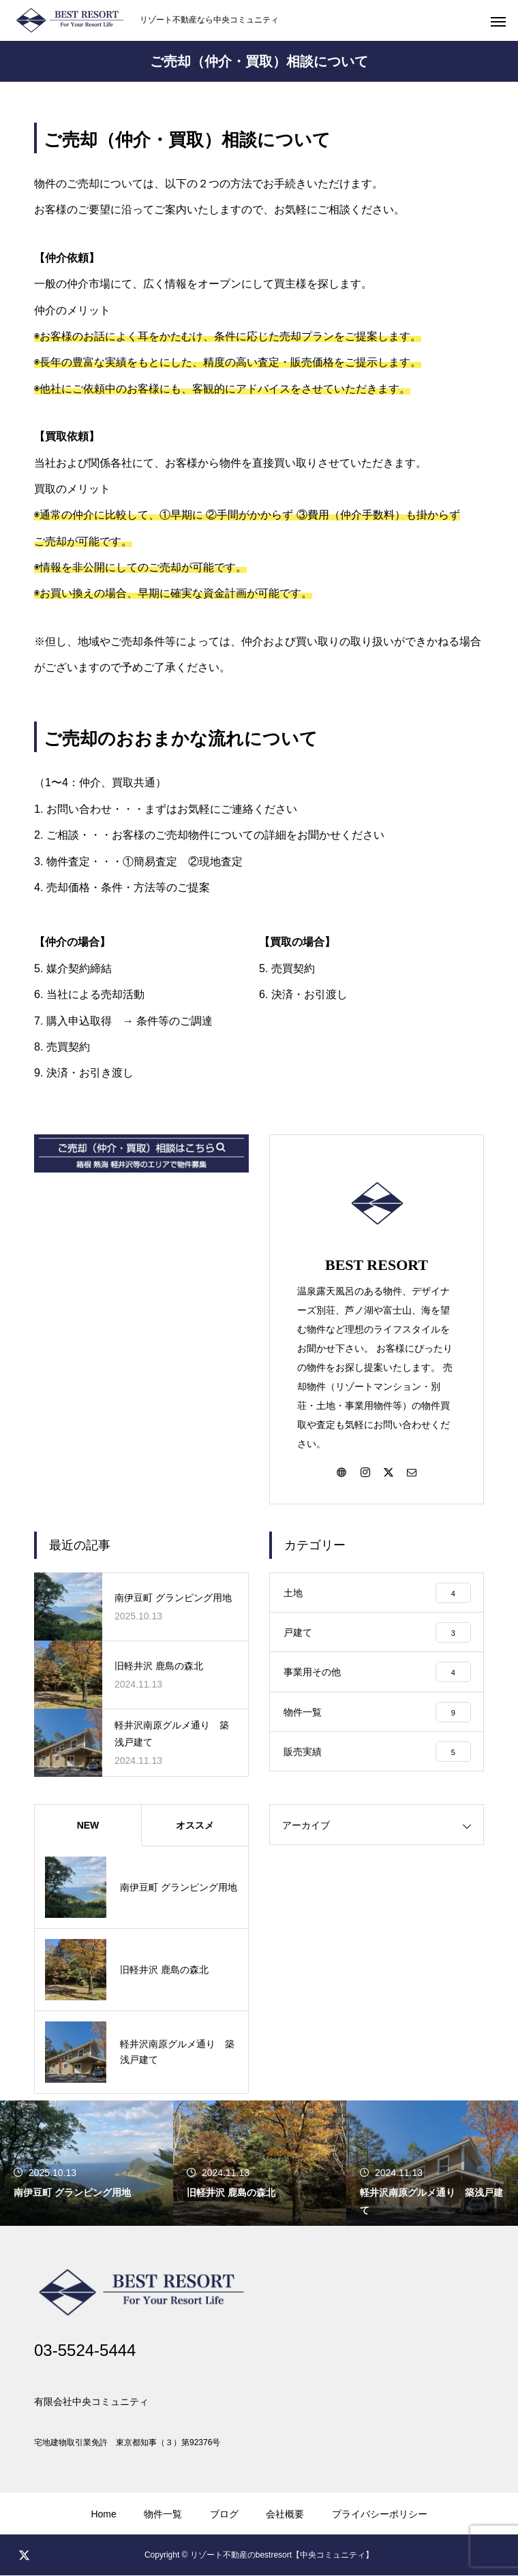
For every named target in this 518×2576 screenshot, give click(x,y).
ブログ (224, 2514)
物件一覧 (163, 2514)
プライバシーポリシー (379, 2514)
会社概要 (285, 2514)
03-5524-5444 (85, 2351)
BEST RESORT (376, 1264)
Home (103, 2514)
